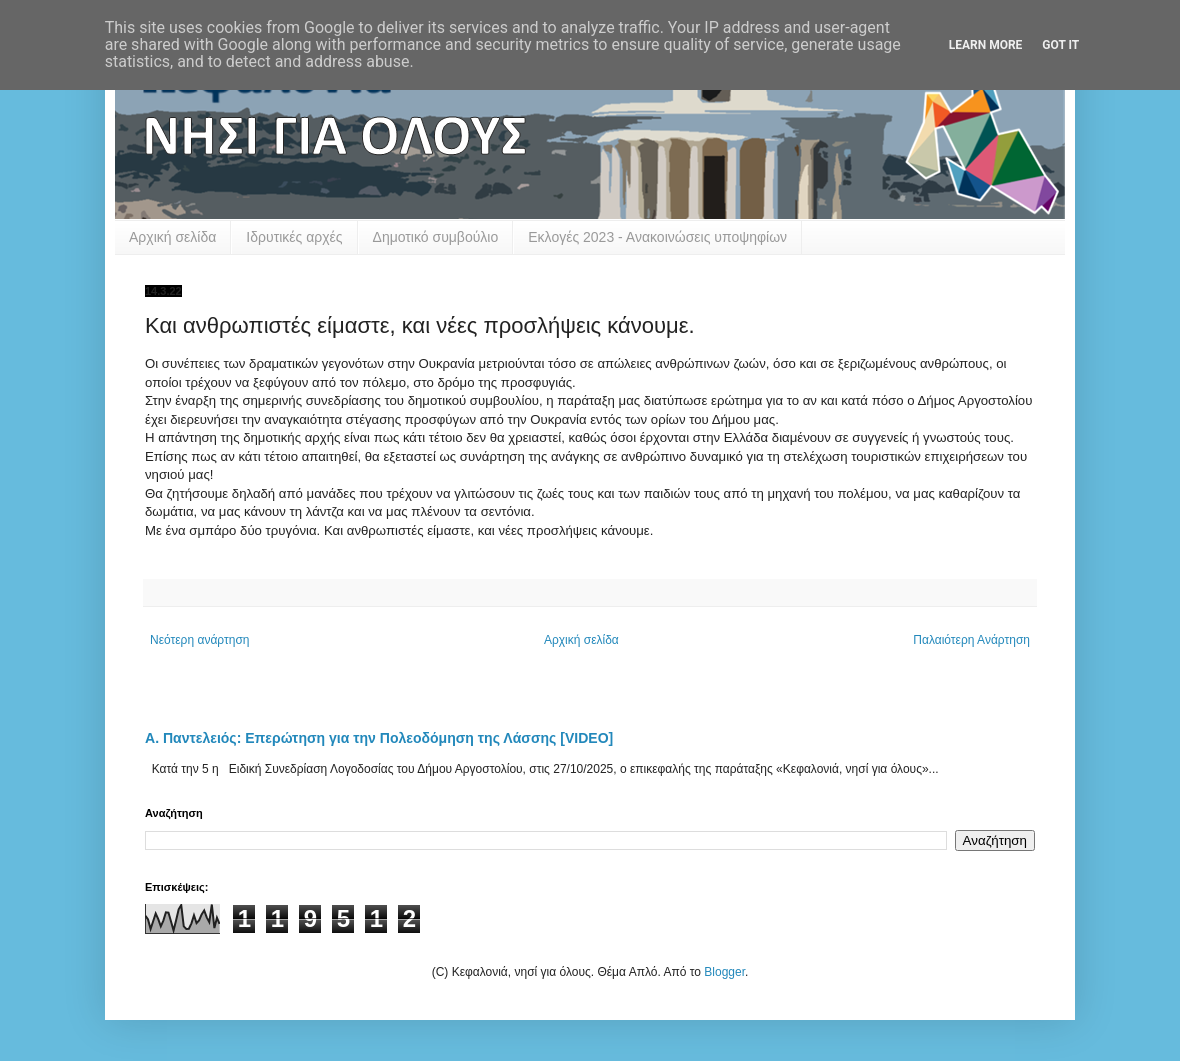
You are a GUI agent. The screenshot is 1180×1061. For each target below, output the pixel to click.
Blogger (724, 972)
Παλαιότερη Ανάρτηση (971, 640)
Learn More (986, 45)
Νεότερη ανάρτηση (199, 640)
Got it (1060, 45)
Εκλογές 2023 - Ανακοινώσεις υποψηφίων (657, 237)
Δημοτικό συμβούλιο (436, 237)
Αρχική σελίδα (172, 237)
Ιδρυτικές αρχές (294, 237)
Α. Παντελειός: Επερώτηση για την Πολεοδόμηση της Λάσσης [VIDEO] (379, 738)
